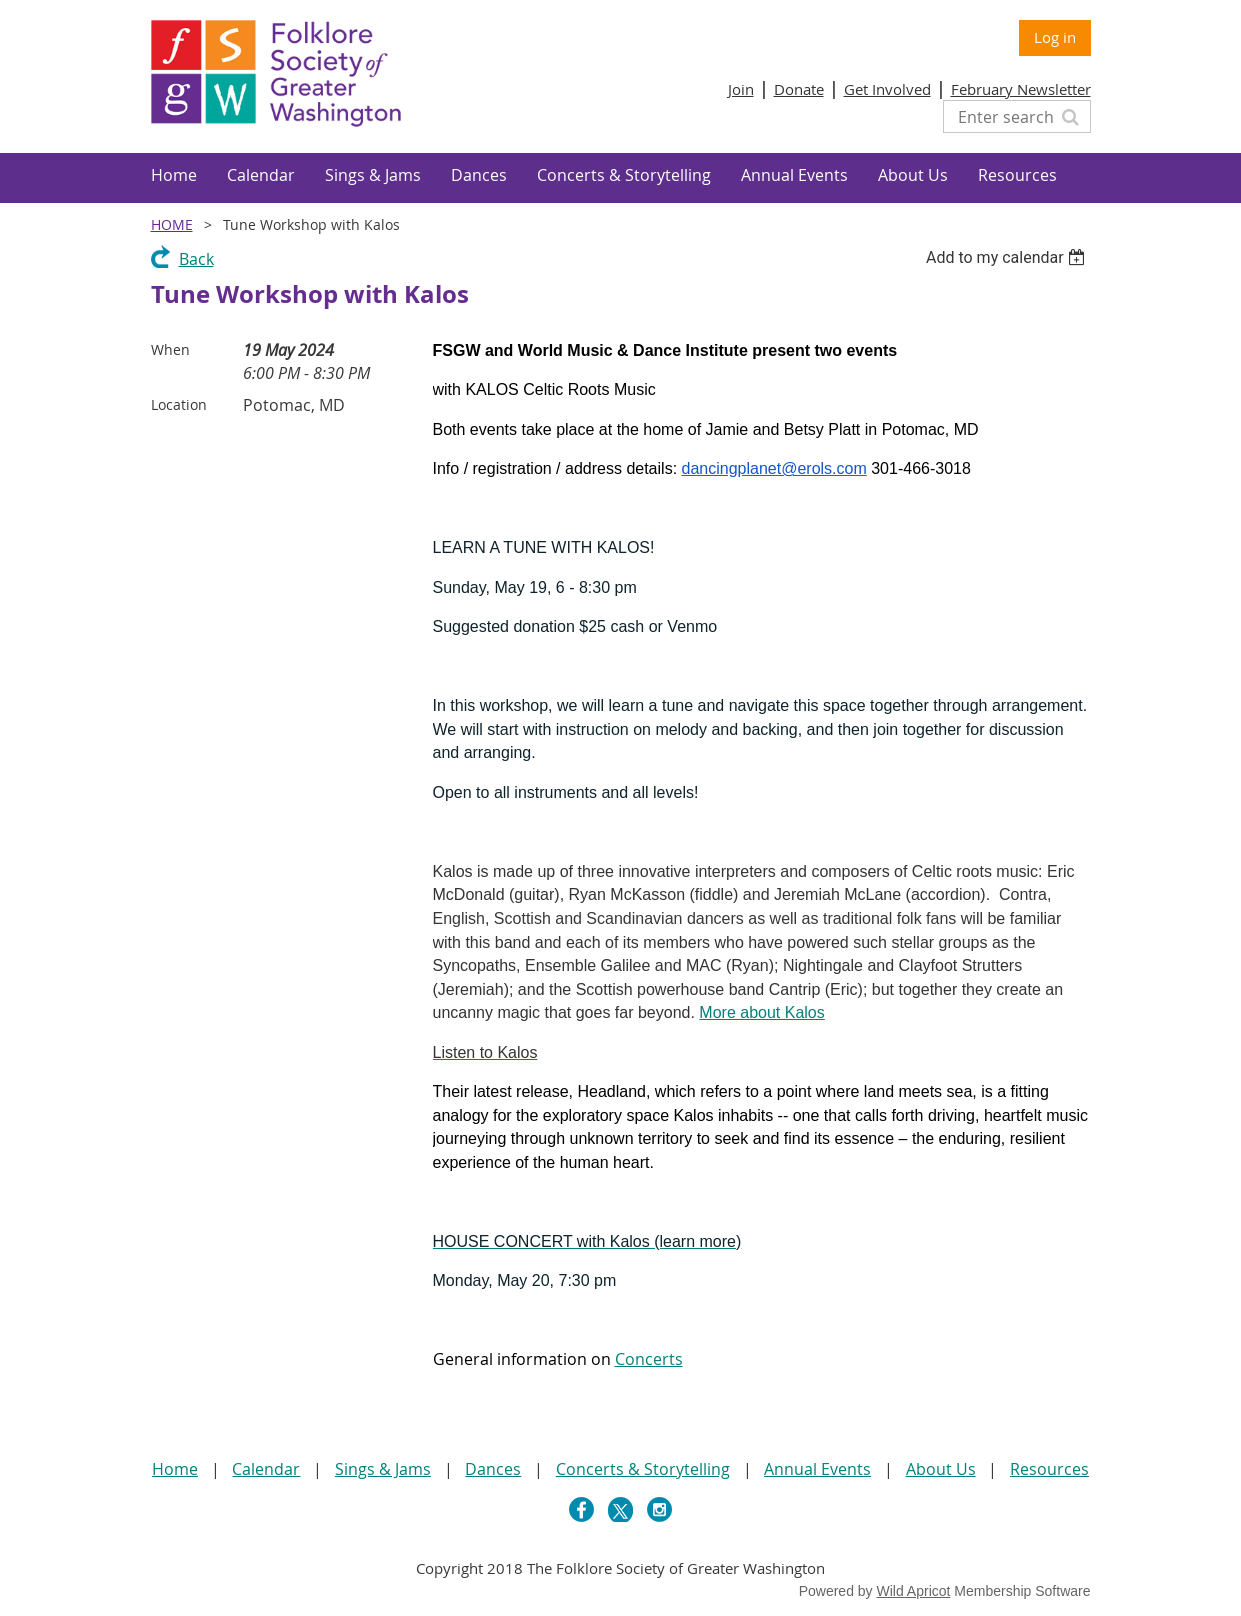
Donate (799, 89)
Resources (1049, 1469)
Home (172, 224)
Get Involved (887, 89)
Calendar (266, 1469)
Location (179, 404)
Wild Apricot (914, 1591)
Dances (493, 1469)
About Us (941, 1469)
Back (196, 259)
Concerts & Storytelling (643, 1469)
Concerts (649, 1359)
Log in (1055, 37)
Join (741, 89)
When (170, 349)
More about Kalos (761, 1012)
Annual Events (817, 1469)
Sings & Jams (383, 1469)
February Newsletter (1021, 89)
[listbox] (1008, 257)
